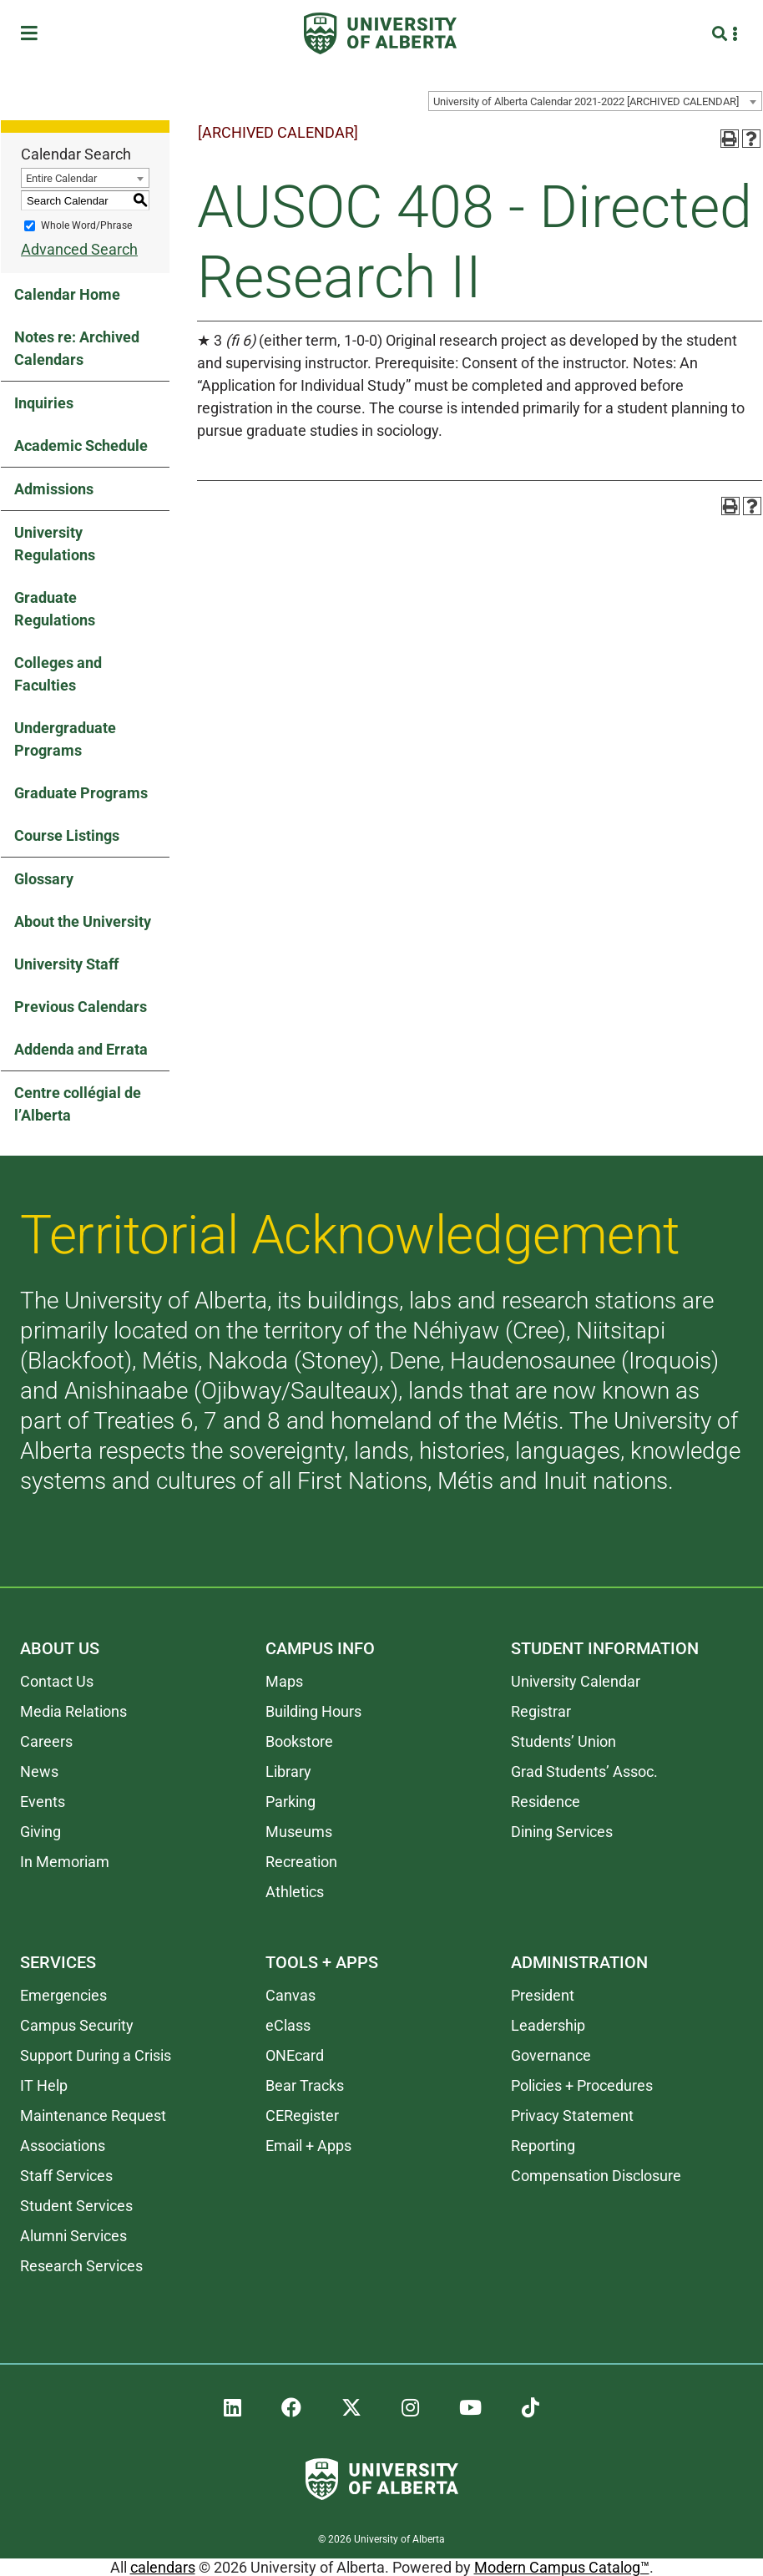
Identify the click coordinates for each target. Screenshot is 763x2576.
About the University (82, 921)
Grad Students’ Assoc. (584, 1771)
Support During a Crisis (95, 2055)
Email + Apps (308, 2145)
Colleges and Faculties (58, 674)
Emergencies (63, 1995)
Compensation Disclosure (596, 2175)
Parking (290, 1801)
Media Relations (73, 1711)
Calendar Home (67, 294)
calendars (162, 2567)
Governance (551, 2055)
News (39, 1771)
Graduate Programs (81, 793)
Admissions (53, 489)
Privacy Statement (572, 2115)
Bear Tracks (304, 2085)
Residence (545, 1801)
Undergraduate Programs (65, 739)
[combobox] (595, 101)
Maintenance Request (93, 2115)
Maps (284, 1681)
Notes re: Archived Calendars (76, 348)
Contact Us (56, 1681)
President (542, 1995)
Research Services (81, 2266)
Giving (40, 1831)
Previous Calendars (80, 1006)
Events (42, 1801)
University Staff (66, 964)
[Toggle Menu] (34, 34)
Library (288, 1771)
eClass (288, 2025)
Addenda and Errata (81, 1049)
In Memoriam (64, 1861)
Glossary (43, 879)
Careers (46, 1741)
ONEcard (294, 2055)
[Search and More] (721, 34)
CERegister (302, 2115)
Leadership (548, 2025)
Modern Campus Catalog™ (561, 2567)
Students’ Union (563, 1741)
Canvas (290, 1995)
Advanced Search (79, 249)
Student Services (76, 2205)
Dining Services (562, 1831)
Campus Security (77, 2025)
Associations (62, 2145)
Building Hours (313, 1711)
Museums (298, 1831)
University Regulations (54, 544)
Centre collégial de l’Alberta (77, 1104)
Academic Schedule (81, 445)
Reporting (543, 2145)
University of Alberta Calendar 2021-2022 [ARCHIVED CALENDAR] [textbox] (586, 101)
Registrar (541, 1711)
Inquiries (43, 403)
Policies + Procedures (582, 2085)
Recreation (301, 1861)
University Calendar (575, 1681)
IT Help (44, 2085)
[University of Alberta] (380, 33)
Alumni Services (73, 2236)
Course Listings (66, 835)
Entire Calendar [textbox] (61, 178)
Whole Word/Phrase (86, 225)
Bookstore (299, 1741)
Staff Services (66, 2175)
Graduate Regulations (54, 609)
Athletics (294, 1891)
